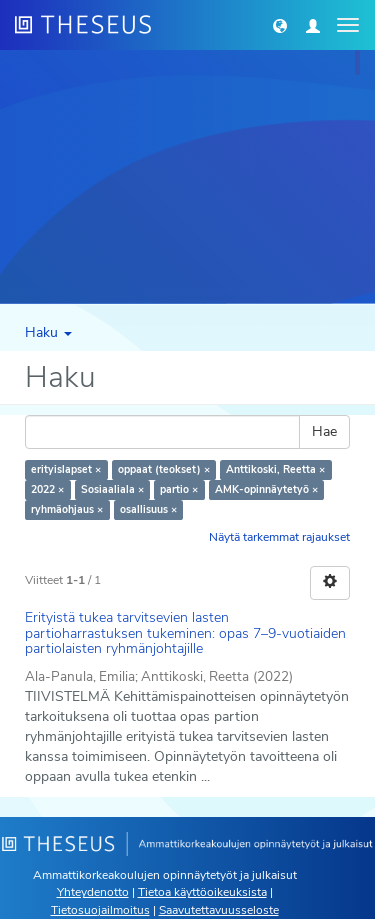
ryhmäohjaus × (67, 509)
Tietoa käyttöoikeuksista (202, 892)
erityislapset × (66, 469)
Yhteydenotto (93, 892)
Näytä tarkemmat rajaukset (279, 537)
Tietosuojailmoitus (100, 910)
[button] (280, 25)
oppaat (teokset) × (164, 469)
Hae (324, 431)
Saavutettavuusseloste (219, 910)
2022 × (47, 489)
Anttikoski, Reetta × (275, 469)
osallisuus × (148, 509)
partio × (179, 489)
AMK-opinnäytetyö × (266, 489)
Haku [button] (48, 332)
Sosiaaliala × (112, 489)
